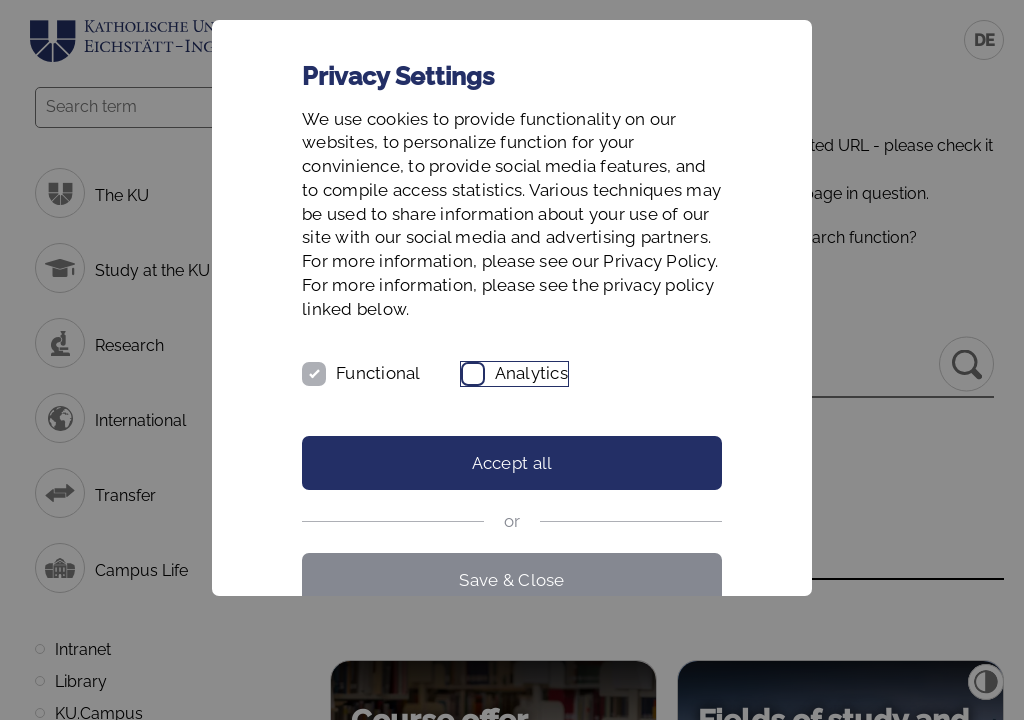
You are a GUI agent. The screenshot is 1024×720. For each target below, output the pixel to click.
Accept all (512, 463)
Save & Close (511, 580)
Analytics (531, 373)
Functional (378, 373)
